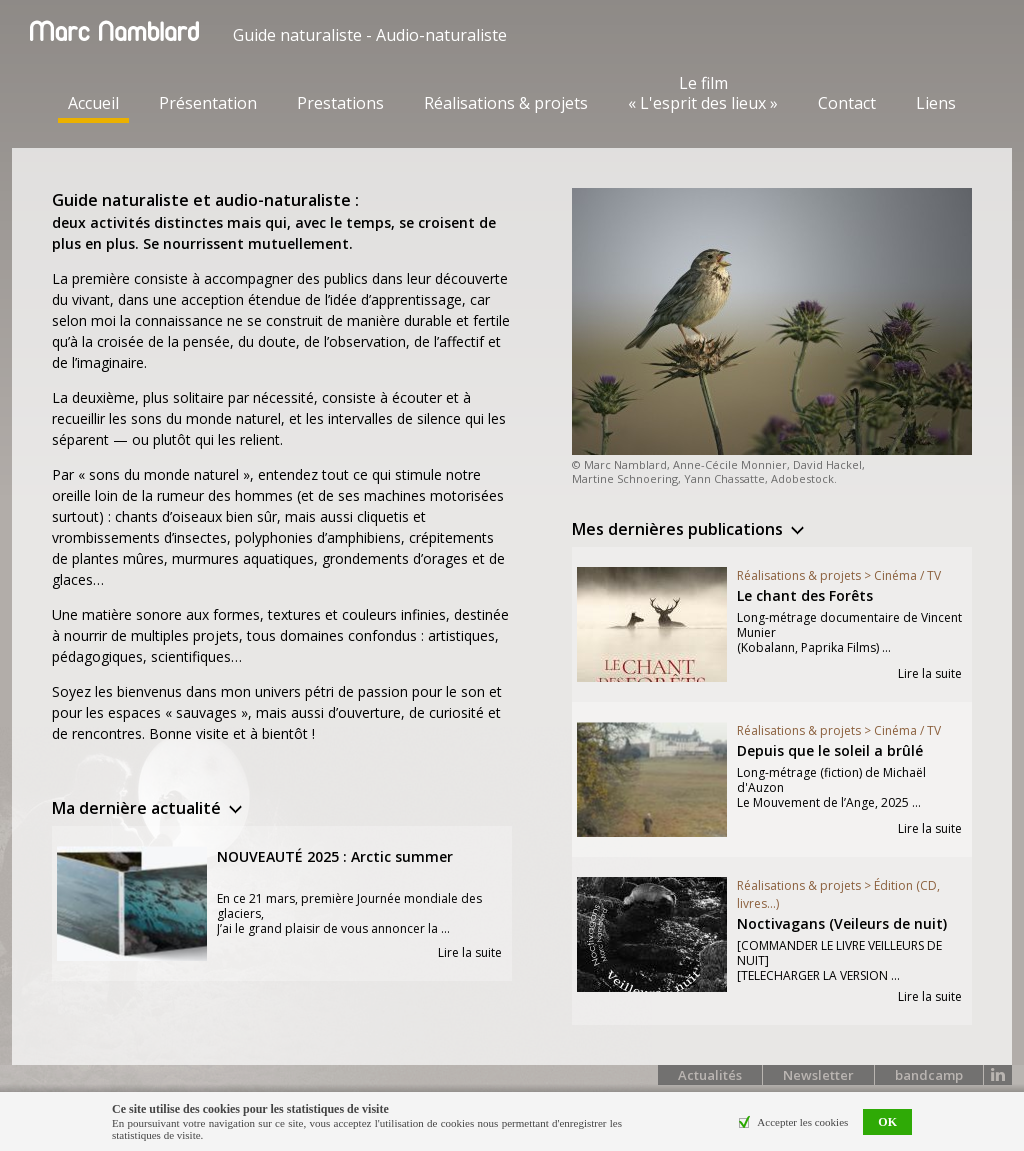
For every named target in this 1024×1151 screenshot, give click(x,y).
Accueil (93, 103)
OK (887, 1122)
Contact (847, 103)
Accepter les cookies (802, 1122)
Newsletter (818, 1075)
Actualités (710, 1075)
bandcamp (929, 1075)
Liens (936, 103)
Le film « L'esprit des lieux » (703, 93)
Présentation (208, 103)
